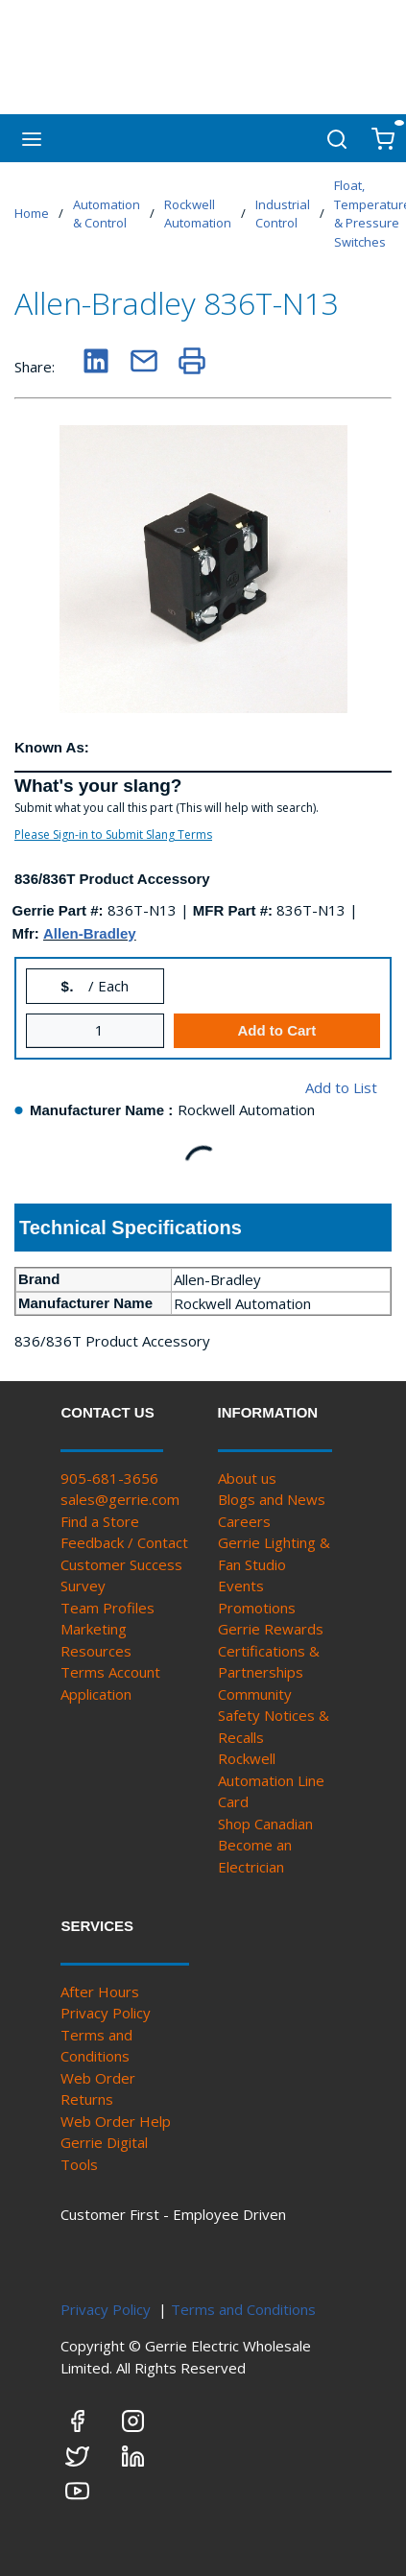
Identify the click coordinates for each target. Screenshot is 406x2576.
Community (255, 1694)
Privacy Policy (105, 2012)
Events (241, 1585)
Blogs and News (271, 1499)
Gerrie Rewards (270, 1628)
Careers (244, 1521)
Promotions (257, 1607)
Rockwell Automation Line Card (271, 1780)
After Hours (99, 1991)
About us (247, 1478)
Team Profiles (107, 1607)
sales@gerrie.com (119, 1499)
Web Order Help (115, 2121)
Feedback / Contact (124, 1542)
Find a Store (99, 1521)
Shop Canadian (265, 1823)
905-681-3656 (109, 1478)
